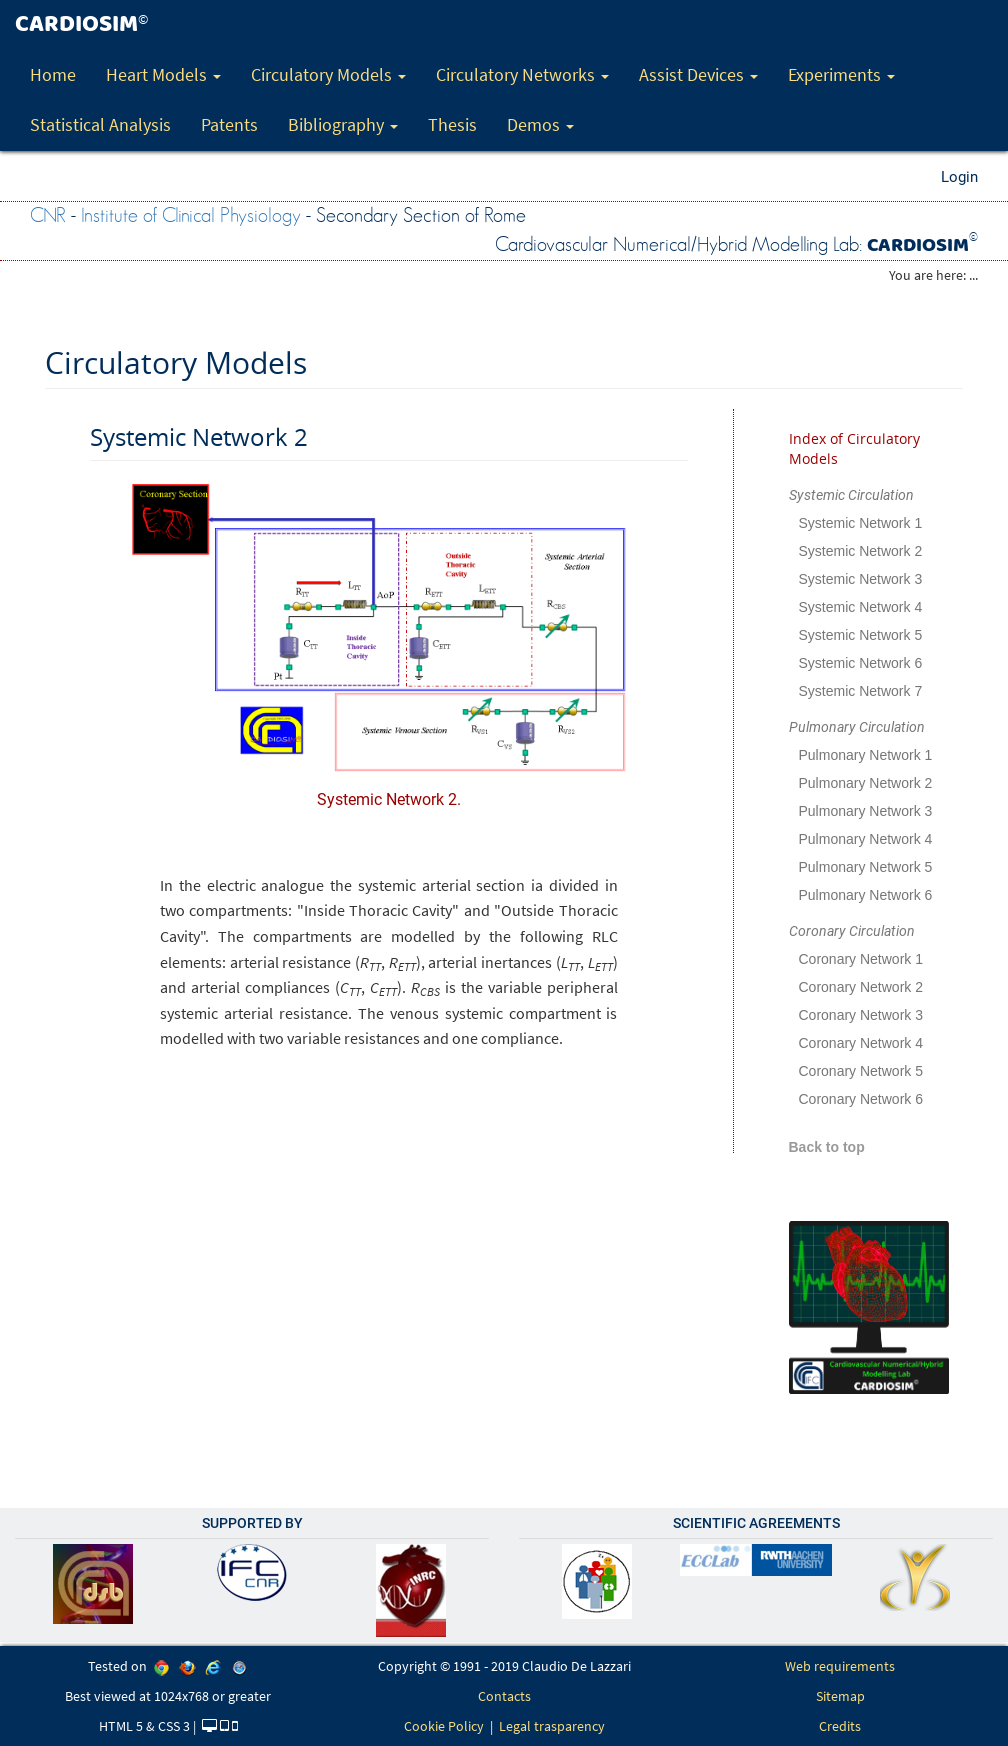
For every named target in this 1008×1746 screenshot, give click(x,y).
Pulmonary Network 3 (866, 811)
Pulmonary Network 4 (866, 839)
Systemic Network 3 (861, 579)
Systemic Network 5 (861, 635)
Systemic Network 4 (861, 607)
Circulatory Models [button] (328, 74)
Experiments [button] (841, 74)
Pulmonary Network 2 (866, 783)
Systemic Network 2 (861, 551)
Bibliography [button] (343, 124)
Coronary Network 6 (861, 1099)
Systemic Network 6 (861, 663)
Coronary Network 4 (861, 1043)
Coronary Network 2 (861, 987)
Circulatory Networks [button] (522, 74)
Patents (229, 124)
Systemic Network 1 (861, 523)
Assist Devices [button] (698, 74)
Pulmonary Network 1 (866, 755)
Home (53, 74)
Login (959, 177)
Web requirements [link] (840, 1666)
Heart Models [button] (163, 74)
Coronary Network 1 (861, 959)
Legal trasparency (552, 1726)
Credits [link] (840, 1726)
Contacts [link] (504, 1696)
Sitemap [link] (840, 1696)
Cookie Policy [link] (444, 1726)
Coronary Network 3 (861, 1015)
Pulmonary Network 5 (866, 867)
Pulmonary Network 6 (866, 895)
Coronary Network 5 (861, 1071)
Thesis (452, 124)
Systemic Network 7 (861, 691)
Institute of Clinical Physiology (191, 216)
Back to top (827, 1147)
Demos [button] (540, 124)
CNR (48, 216)
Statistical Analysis (100, 124)
